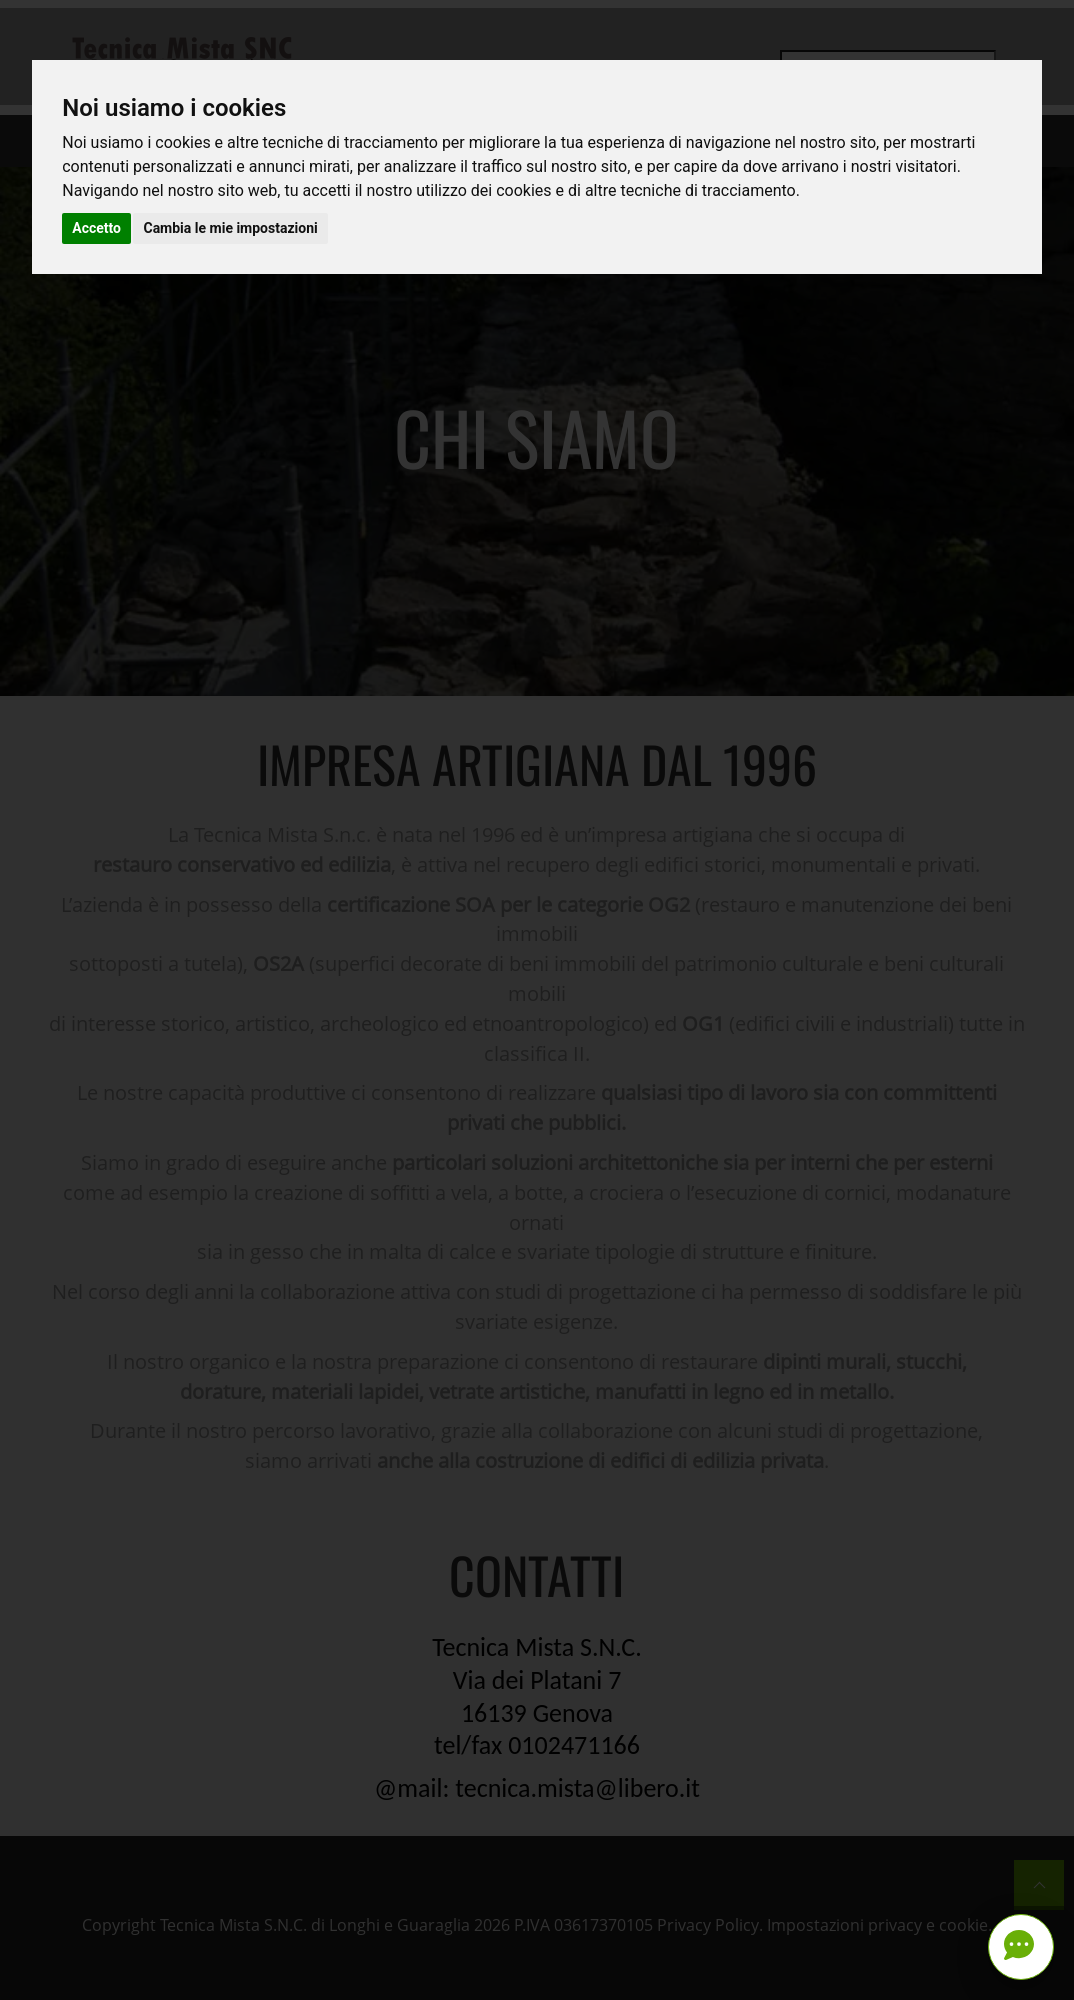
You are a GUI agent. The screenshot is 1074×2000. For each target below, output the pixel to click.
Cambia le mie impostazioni (230, 228)
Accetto (96, 228)
